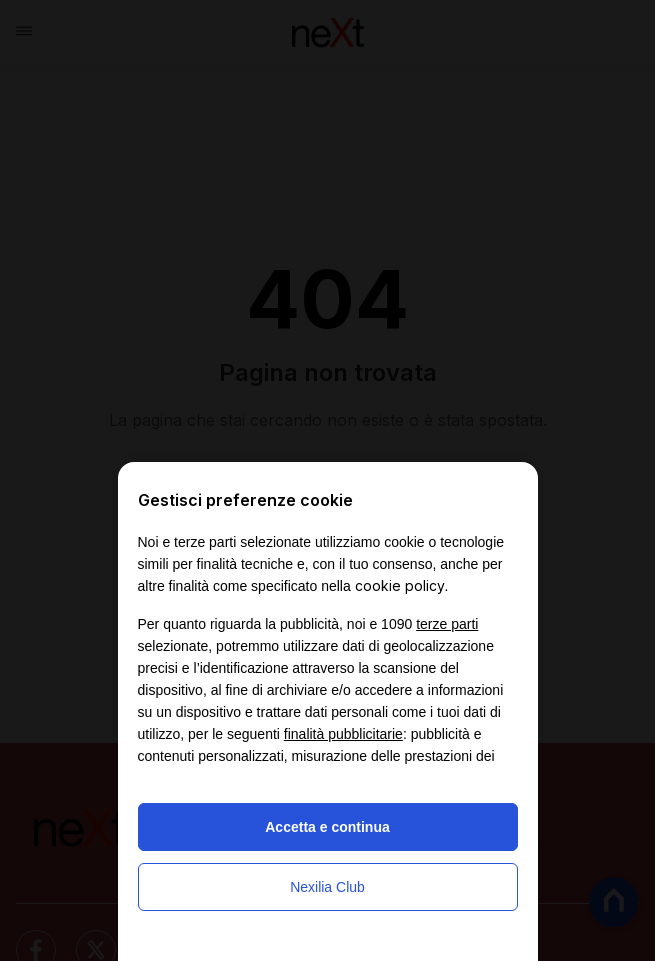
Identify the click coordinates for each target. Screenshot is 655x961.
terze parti (447, 624)
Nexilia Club (327, 887)
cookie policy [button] (400, 585)
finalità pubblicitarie (343, 734)
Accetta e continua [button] (327, 827)
